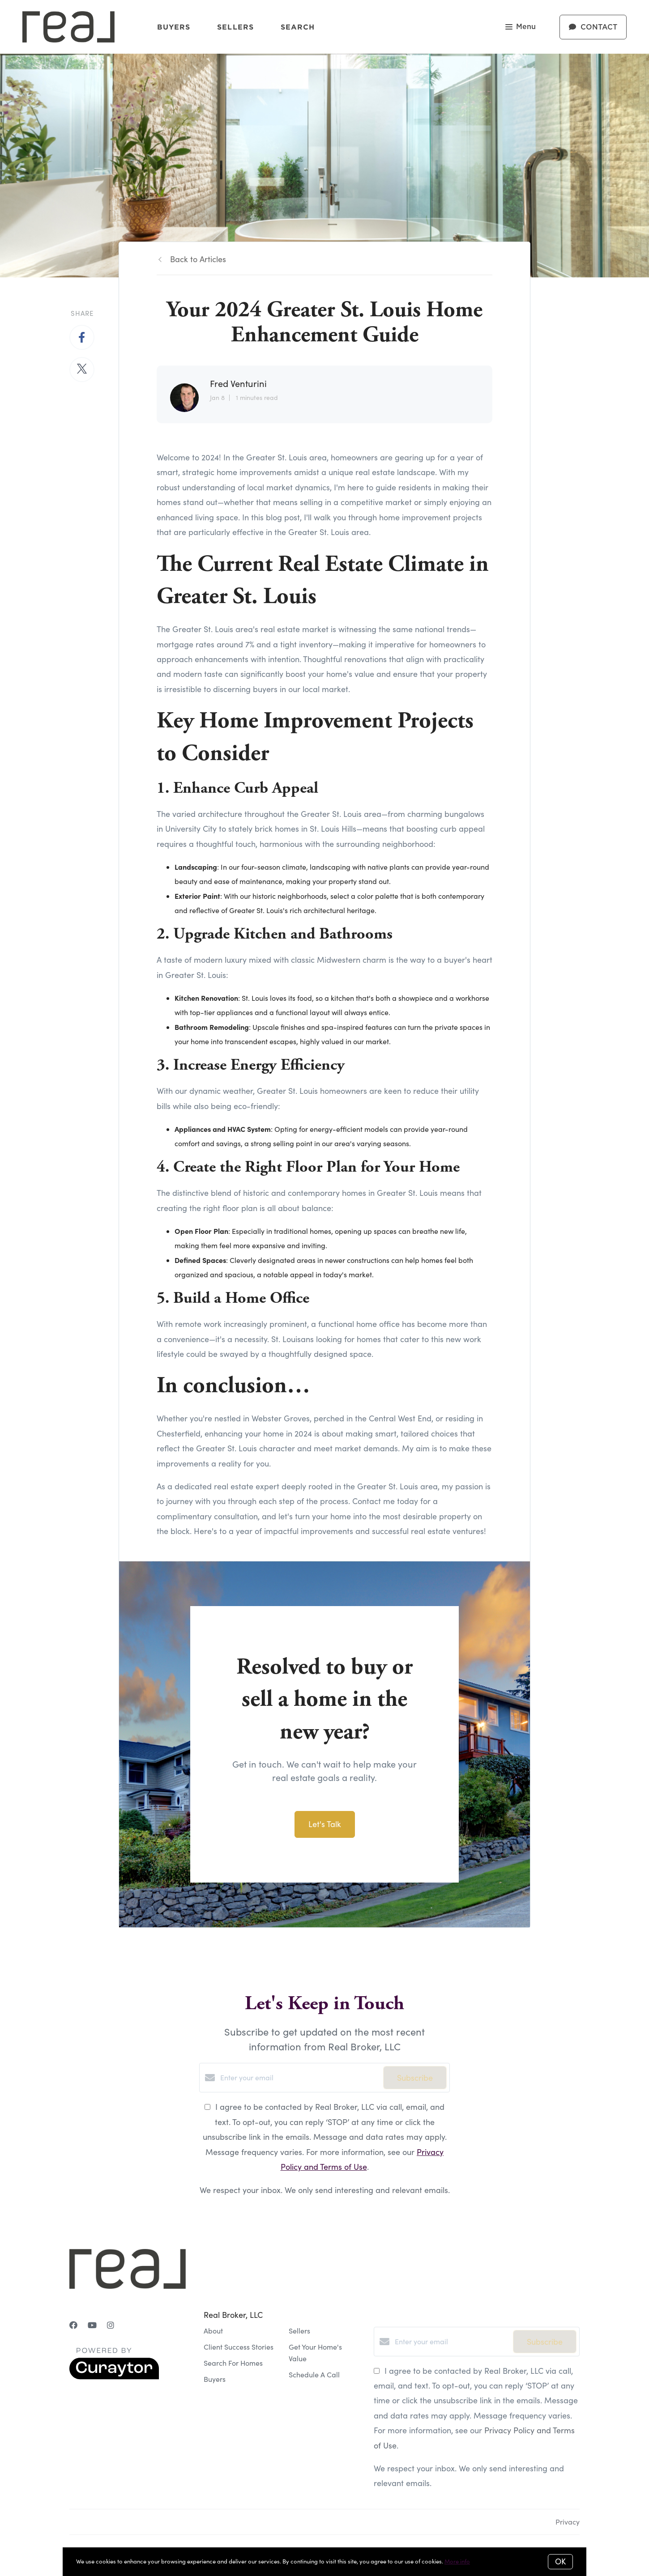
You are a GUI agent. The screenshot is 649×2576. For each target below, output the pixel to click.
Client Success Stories (238, 2346)
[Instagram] (110, 2325)
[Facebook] (73, 2325)
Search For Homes (233, 2363)
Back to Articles (198, 259)
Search (298, 27)
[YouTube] (92, 2325)
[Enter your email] (299, 2077)
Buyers (174, 27)
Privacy (567, 2521)
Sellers (235, 27)
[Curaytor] (114, 2376)
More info (457, 2561)
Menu (520, 27)
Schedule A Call (314, 2374)
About (213, 2330)
